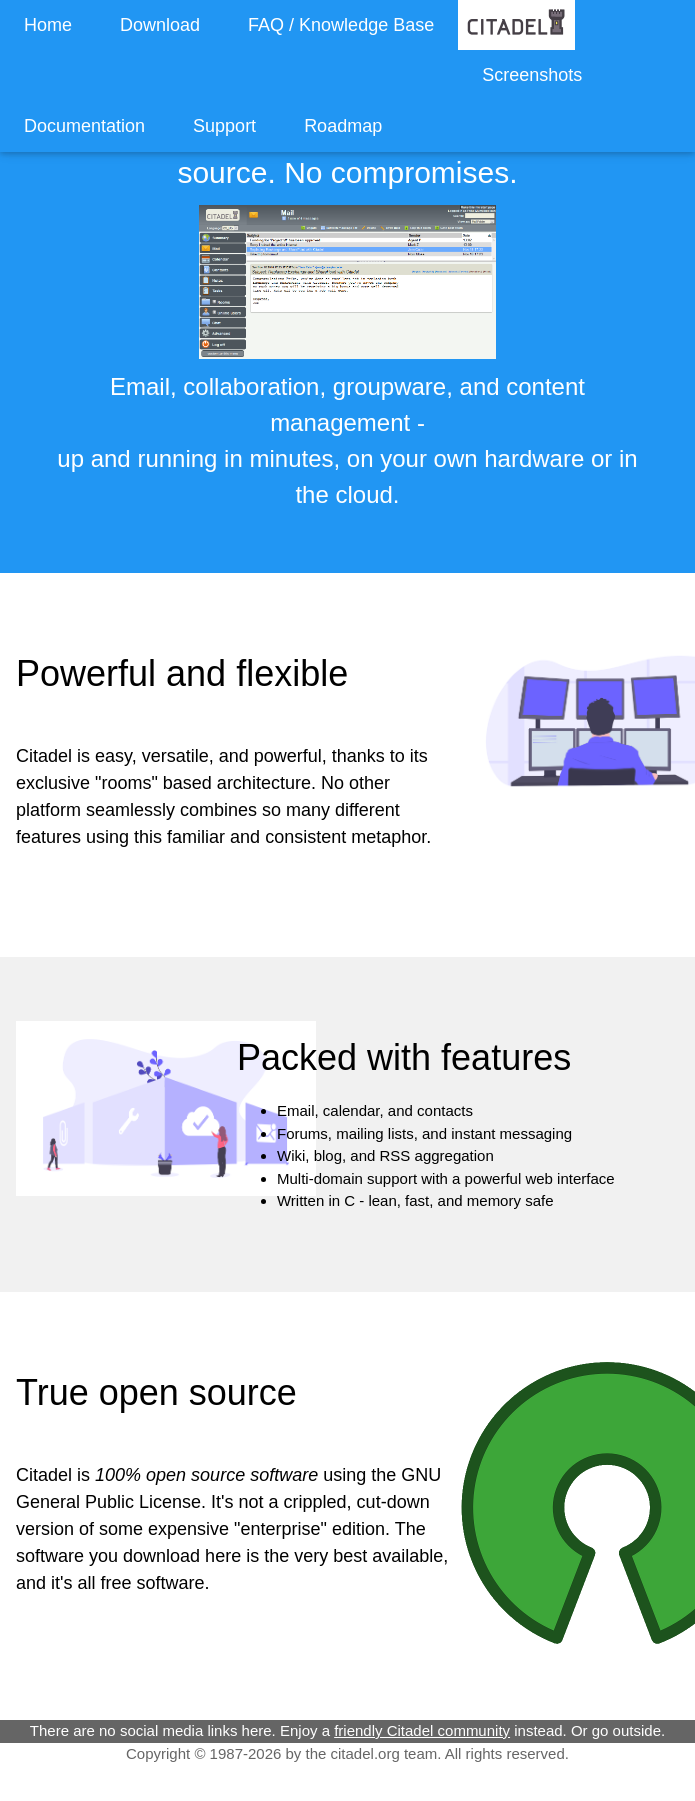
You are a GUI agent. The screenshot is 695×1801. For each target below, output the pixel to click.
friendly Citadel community (422, 1730)
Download (160, 25)
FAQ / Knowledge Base (341, 25)
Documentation (84, 126)
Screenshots (532, 75)
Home (48, 25)
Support (224, 126)
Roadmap (343, 126)
